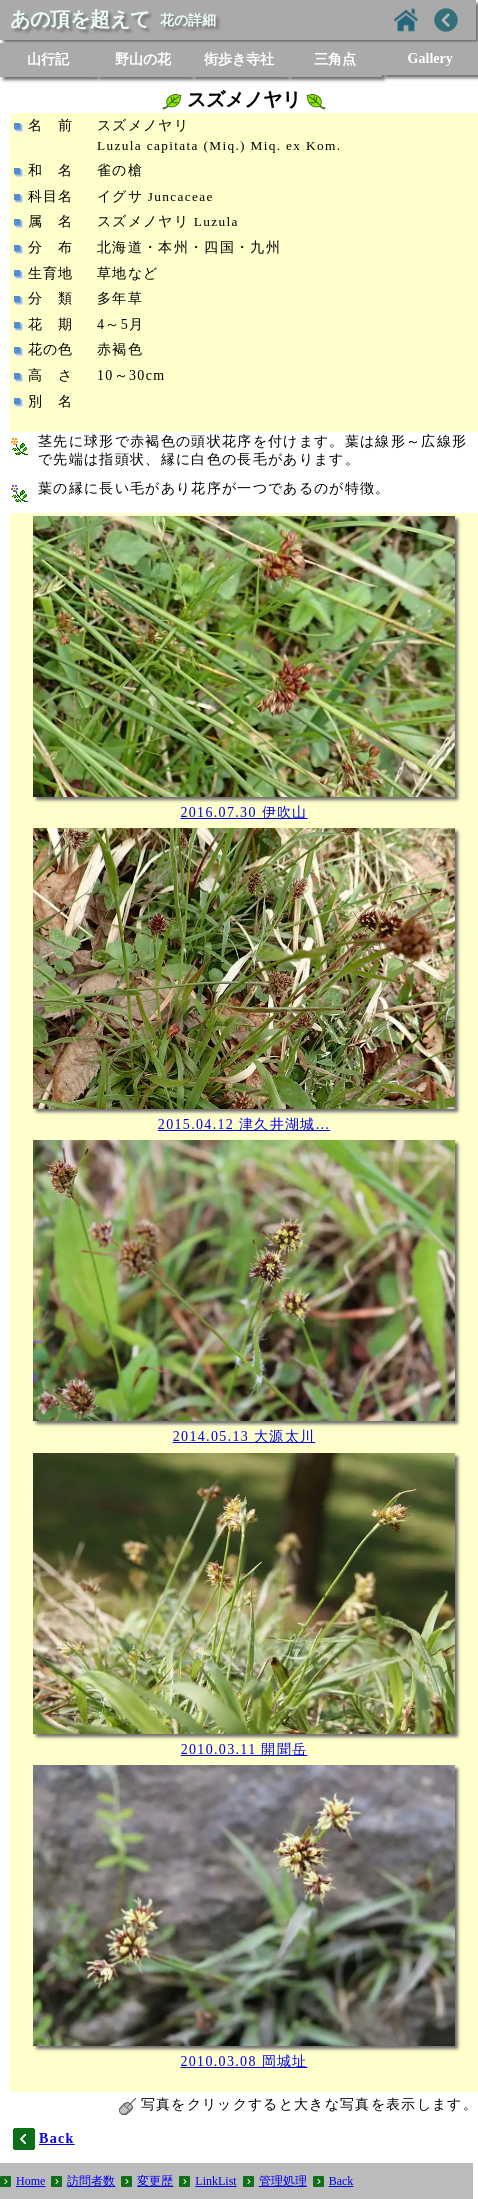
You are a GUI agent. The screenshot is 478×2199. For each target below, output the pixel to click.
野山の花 (143, 59)
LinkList (215, 2181)
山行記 (48, 59)
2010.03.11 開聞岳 (244, 1749)
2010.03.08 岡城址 (243, 2061)
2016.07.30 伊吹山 (243, 812)
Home (30, 2181)
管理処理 (283, 2181)
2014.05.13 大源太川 (244, 1436)
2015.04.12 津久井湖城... (244, 1124)
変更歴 (155, 2181)
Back (341, 2181)
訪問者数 (91, 2181)
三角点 (335, 59)
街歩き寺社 (239, 59)
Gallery (430, 58)
